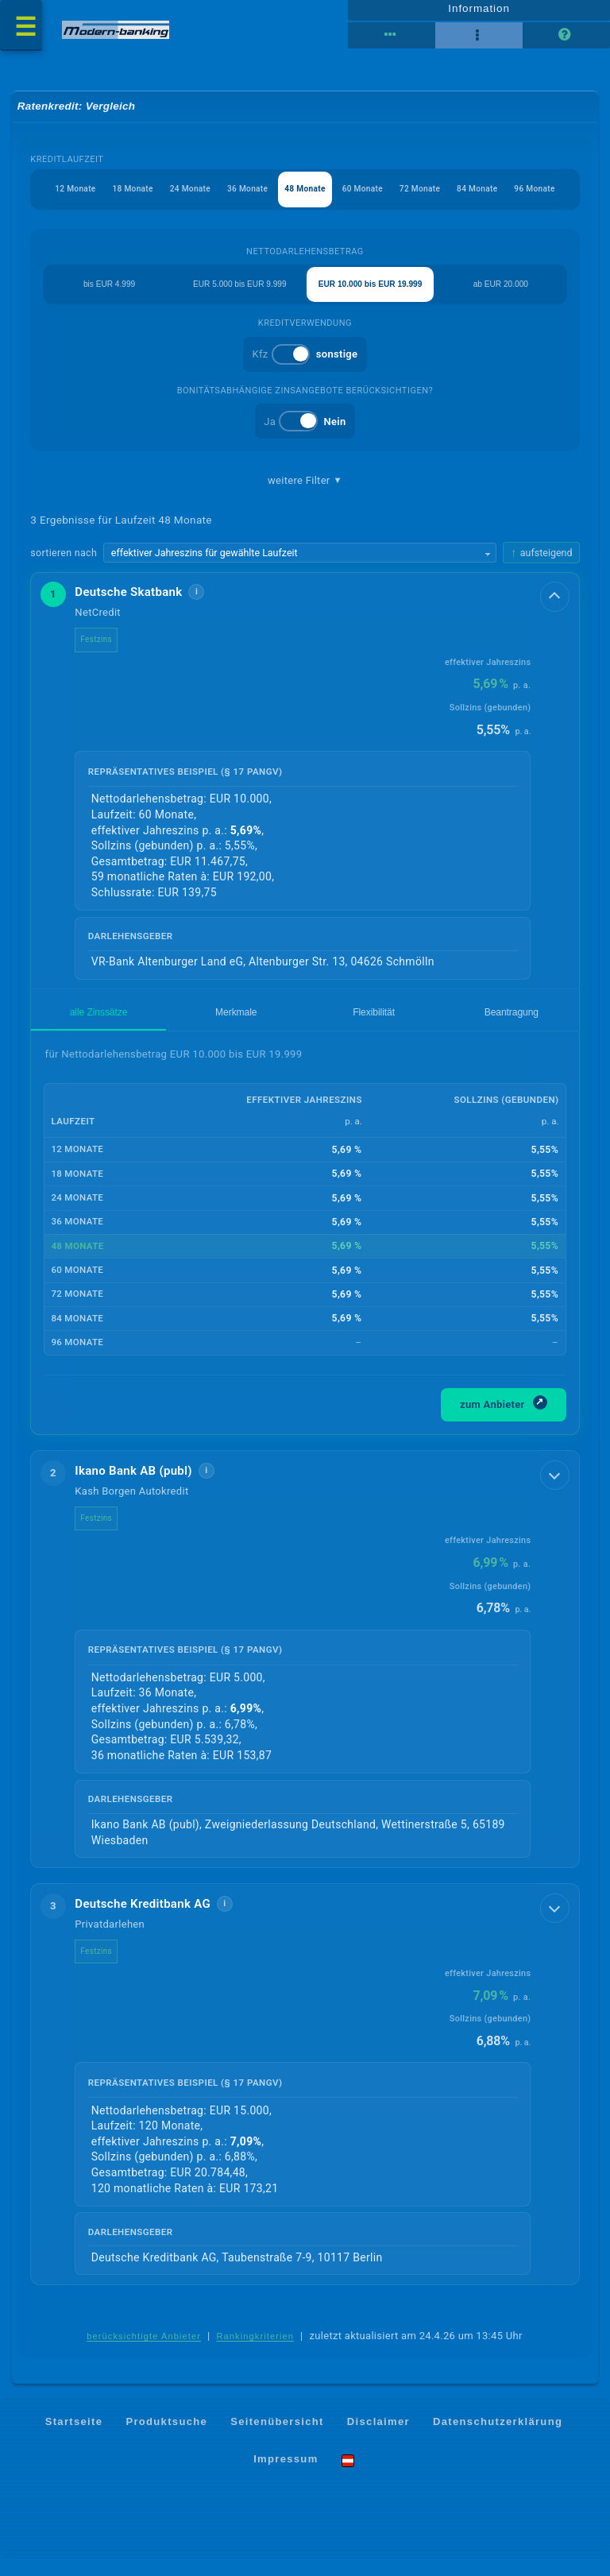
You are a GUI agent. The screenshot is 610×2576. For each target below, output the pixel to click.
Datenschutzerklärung (497, 2439)
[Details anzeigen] (552, 616)
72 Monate (428, 200)
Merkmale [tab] (236, 1029)
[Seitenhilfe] (566, 42)
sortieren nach (64, 568)
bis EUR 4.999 (109, 297)
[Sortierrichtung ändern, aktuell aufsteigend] (541, 569)
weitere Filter (305, 495)
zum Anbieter (503, 1419)
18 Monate (119, 200)
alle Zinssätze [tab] (99, 1029)
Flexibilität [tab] (374, 1029)
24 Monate (181, 200)
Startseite (74, 2439)
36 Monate (242, 200)
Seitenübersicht (276, 2439)
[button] (305, 797)
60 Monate (366, 200)
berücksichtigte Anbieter (144, 2353)
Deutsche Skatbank (129, 609)
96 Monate (552, 200)
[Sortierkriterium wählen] (300, 569)
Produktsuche (166, 2439)
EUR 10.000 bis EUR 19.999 (370, 297)
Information (478, 13)
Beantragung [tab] (511, 1029)
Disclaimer (378, 2439)
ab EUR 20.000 (501, 297)
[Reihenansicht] (391, 42)
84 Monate (490, 200)
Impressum (285, 2477)
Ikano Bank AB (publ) (134, 1487)
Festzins (97, 656)
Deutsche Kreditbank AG (143, 1920)
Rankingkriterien (256, 2353)
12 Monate (57, 200)
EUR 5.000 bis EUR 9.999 (240, 297)
